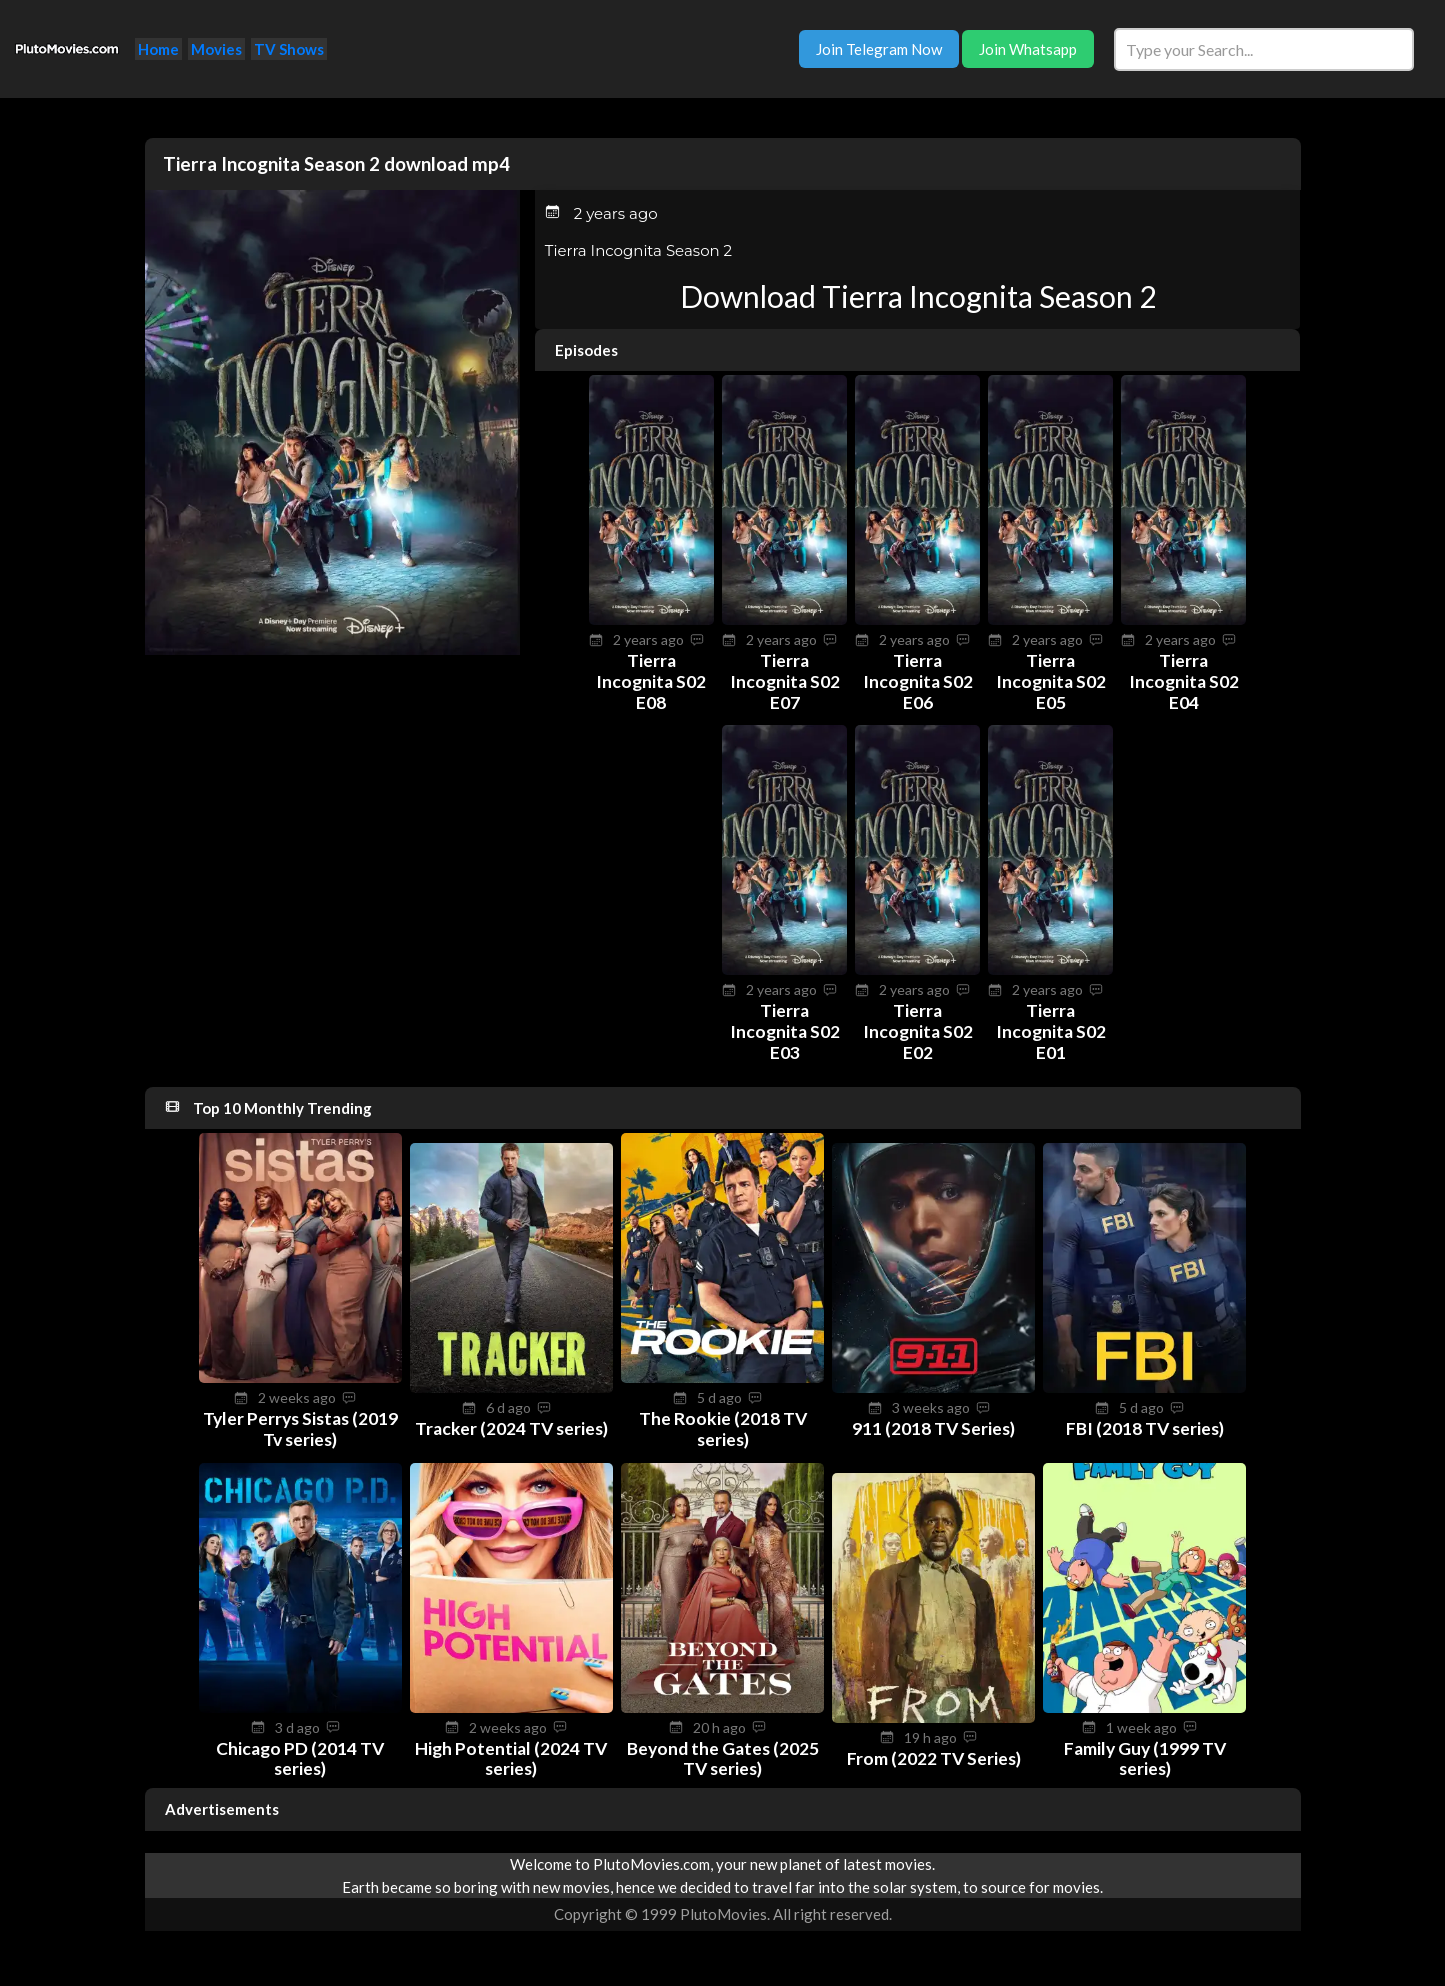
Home (158, 49)
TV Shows (289, 49)
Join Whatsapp (1028, 49)
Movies (216, 49)
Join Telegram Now (879, 49)
